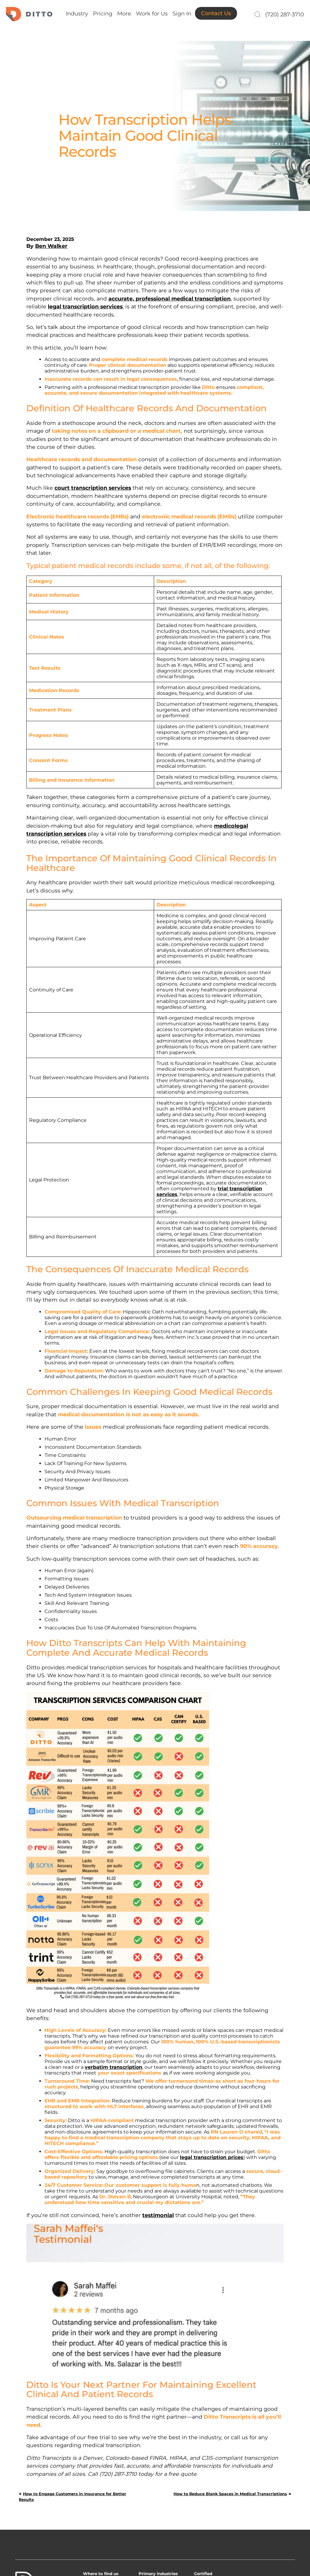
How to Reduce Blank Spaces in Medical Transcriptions (230, 2494)
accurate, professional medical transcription (169, 298)
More (124, 13)
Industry (77, 13)
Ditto (29, 14)
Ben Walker (51, 246)
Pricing (102, 13)
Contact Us (216, 13)
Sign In (182, 13)
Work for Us (152, 13)
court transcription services (92, 488)
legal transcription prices (211, 2157)
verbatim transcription (113, 2067)
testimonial (158, 2215)
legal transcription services (85, 306)
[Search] (257, 15)
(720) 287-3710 (284, 14)
